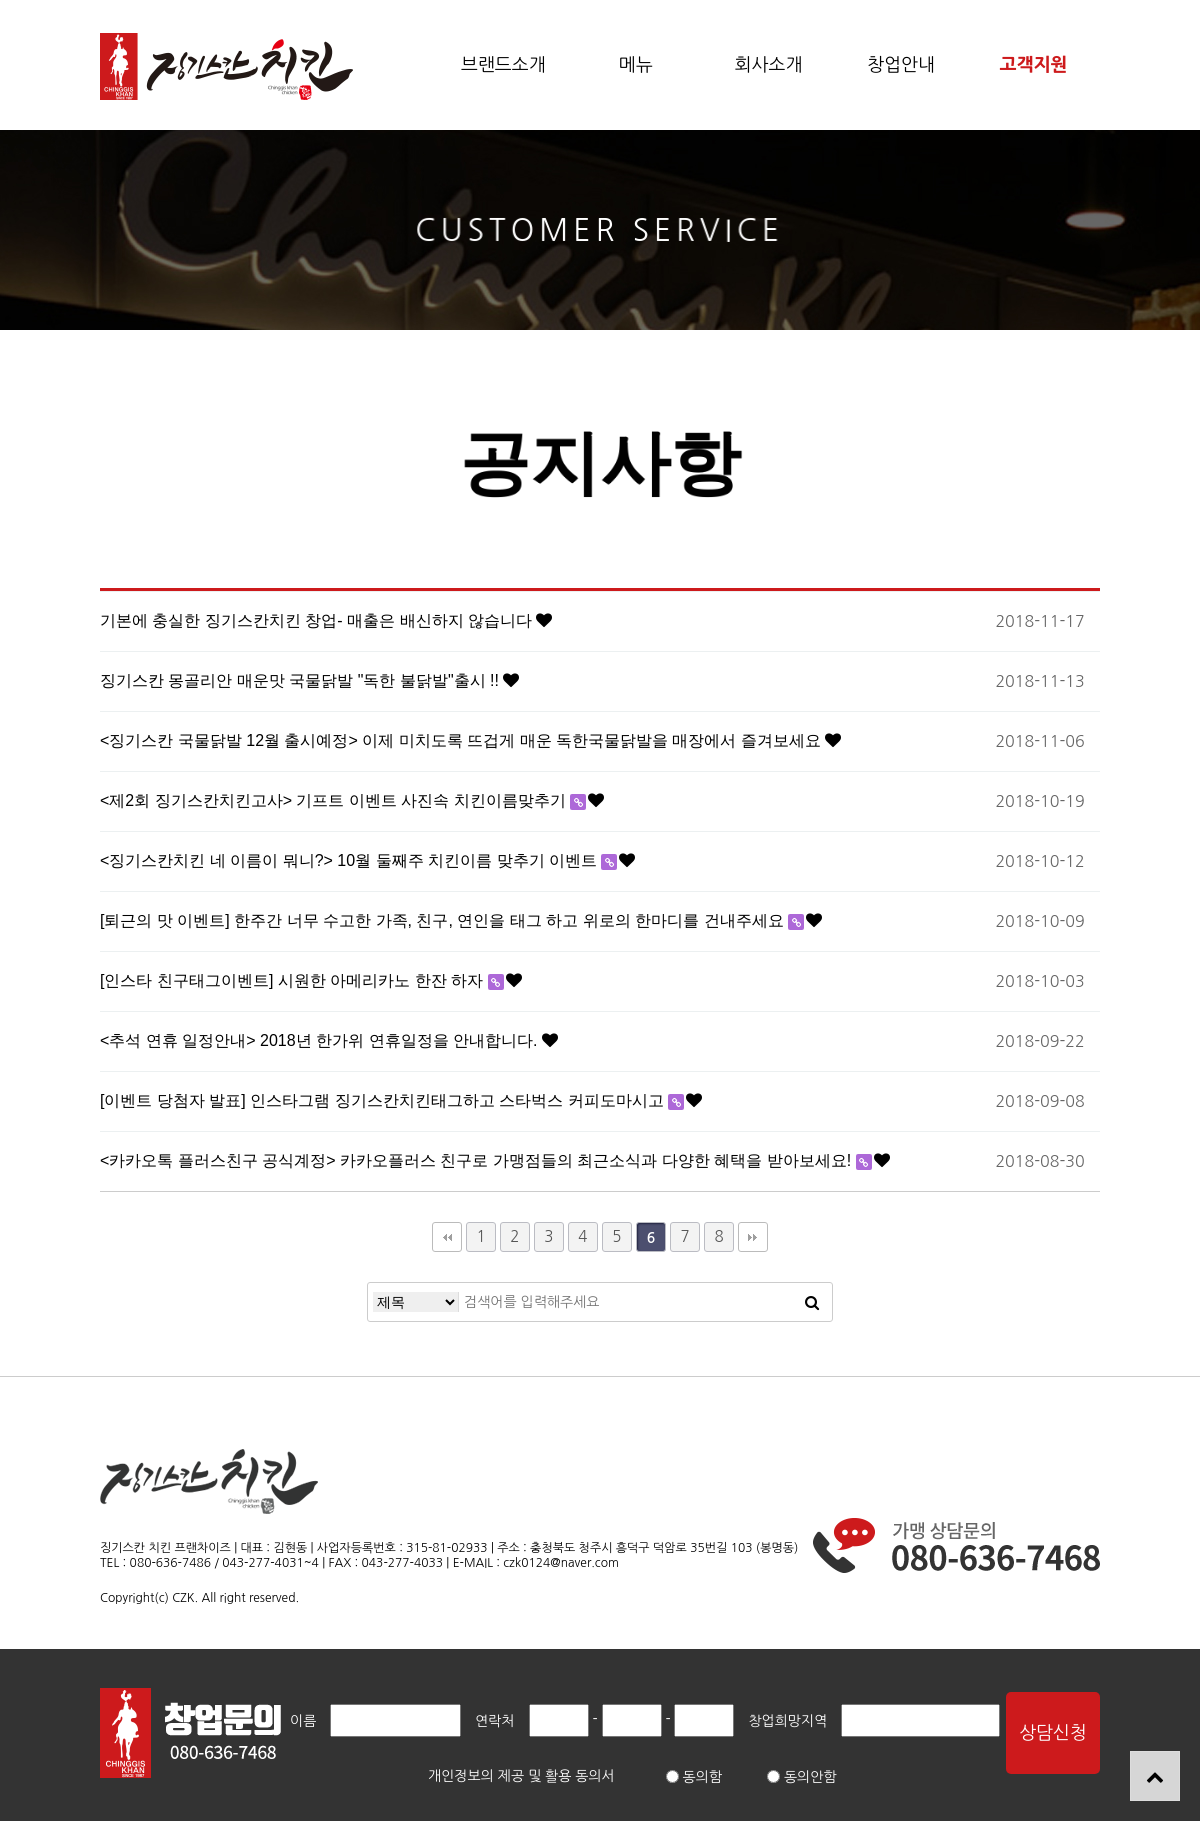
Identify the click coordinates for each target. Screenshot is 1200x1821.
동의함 (694, 1777)
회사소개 (769, 65)
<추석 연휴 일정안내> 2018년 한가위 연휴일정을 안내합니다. (321, 1040)
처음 (447, 1237)
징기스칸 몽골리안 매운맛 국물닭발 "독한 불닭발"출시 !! (301, 680)
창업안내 (901, 65)
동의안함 (802, 1777)
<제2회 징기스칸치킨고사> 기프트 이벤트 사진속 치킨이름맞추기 (335, 800)
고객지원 (1034, 65)
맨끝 (753, 1237)
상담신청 (1053, 1733)
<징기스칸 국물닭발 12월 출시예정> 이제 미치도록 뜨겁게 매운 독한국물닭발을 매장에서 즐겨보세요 (462, 740)
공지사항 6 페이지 (226, 66)
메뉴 (636, 65)
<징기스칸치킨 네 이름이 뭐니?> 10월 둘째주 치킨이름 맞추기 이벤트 (350, 860)
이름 (303, 1721)
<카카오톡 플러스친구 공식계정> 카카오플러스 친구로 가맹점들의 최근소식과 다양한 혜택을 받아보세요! (478, 1160)
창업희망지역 (787, 1721)
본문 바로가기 (0, 0)
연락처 (494, 1721)
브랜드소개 (503, 65)
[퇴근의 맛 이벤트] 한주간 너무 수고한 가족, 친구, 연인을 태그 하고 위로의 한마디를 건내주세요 (444, 920)
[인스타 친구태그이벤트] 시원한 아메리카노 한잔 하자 (294, 980)
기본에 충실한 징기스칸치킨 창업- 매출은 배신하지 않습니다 (318, 620)
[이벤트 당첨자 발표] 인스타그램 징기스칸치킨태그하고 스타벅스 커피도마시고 (384, 1100)
